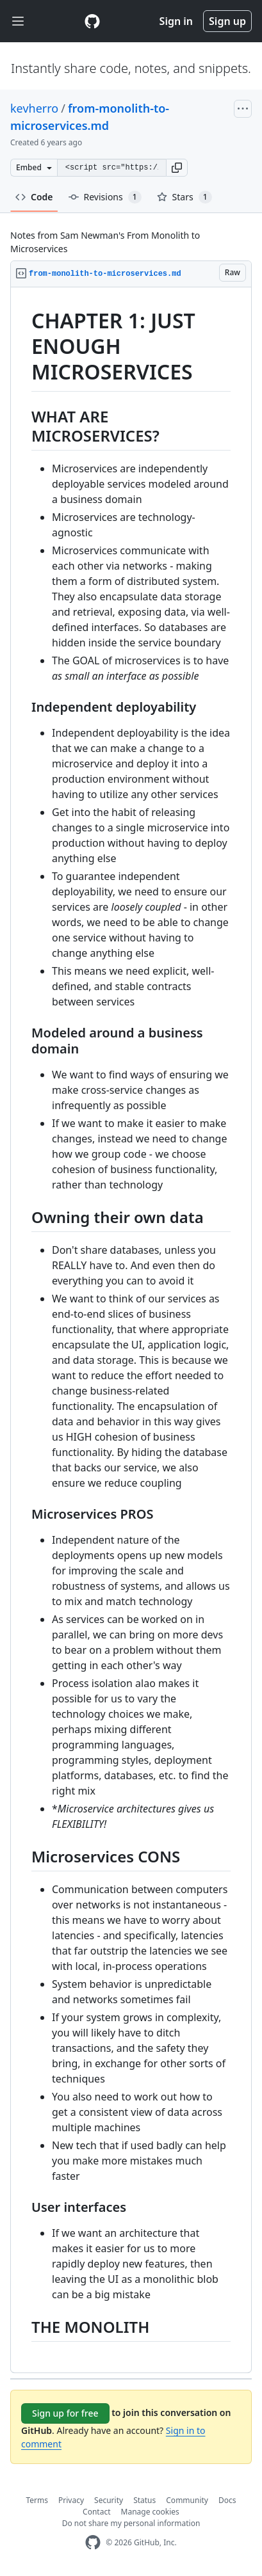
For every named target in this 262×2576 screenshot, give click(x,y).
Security (108, 2500)
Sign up (227, 21)
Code (34, 197)
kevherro (34, 108)
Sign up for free (65, 2413)
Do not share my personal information (131, 2523)
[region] (131, 1330)
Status (144, 2500)
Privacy (71, 2500)
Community (187, 2500)
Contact (96, 2511)
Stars (184, 197)
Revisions (105, 197)
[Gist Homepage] (92, 21)
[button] (177, 168)
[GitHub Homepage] (93, 2542)
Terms (37, 2500)
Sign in (176, 21)
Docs (227, 2500)
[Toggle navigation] (18, 21)
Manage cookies (150, 2511)
